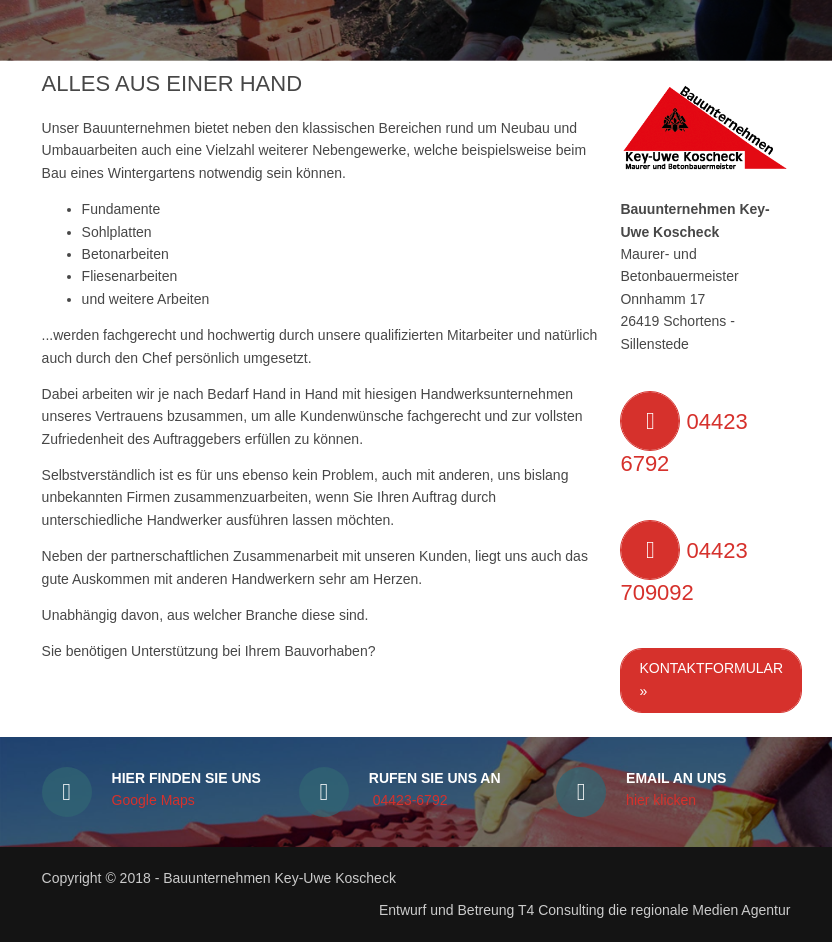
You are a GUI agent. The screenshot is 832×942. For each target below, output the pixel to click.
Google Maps (153, 800)
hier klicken (661, 800)
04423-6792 (408, 800)
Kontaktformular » (711, 679)
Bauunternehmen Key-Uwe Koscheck (279, 878)
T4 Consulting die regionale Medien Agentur (652, 910)
